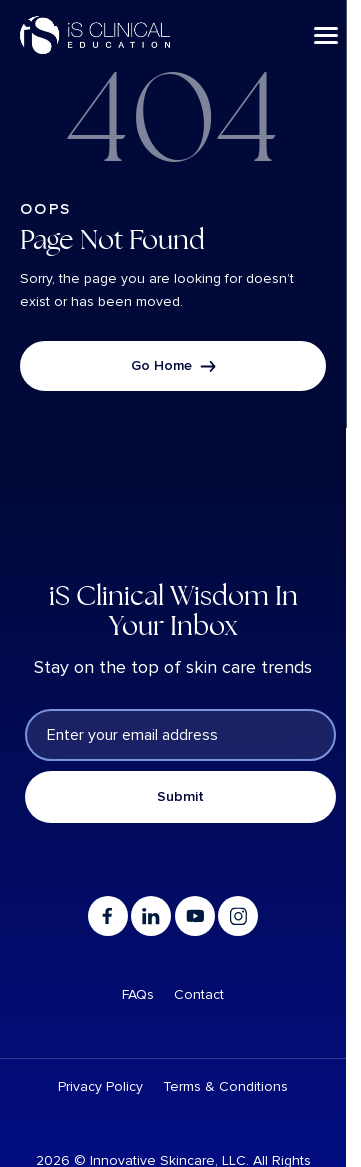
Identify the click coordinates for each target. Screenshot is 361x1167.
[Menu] (326, 35)
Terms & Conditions (225, 1086)
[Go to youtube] (195, 916)
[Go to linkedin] (151, 916)
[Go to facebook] (108, 916)
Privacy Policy (100, 1086)
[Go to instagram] (238, 916)
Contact (199, 994)
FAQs (138, 994)
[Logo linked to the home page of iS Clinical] (95, 35)
